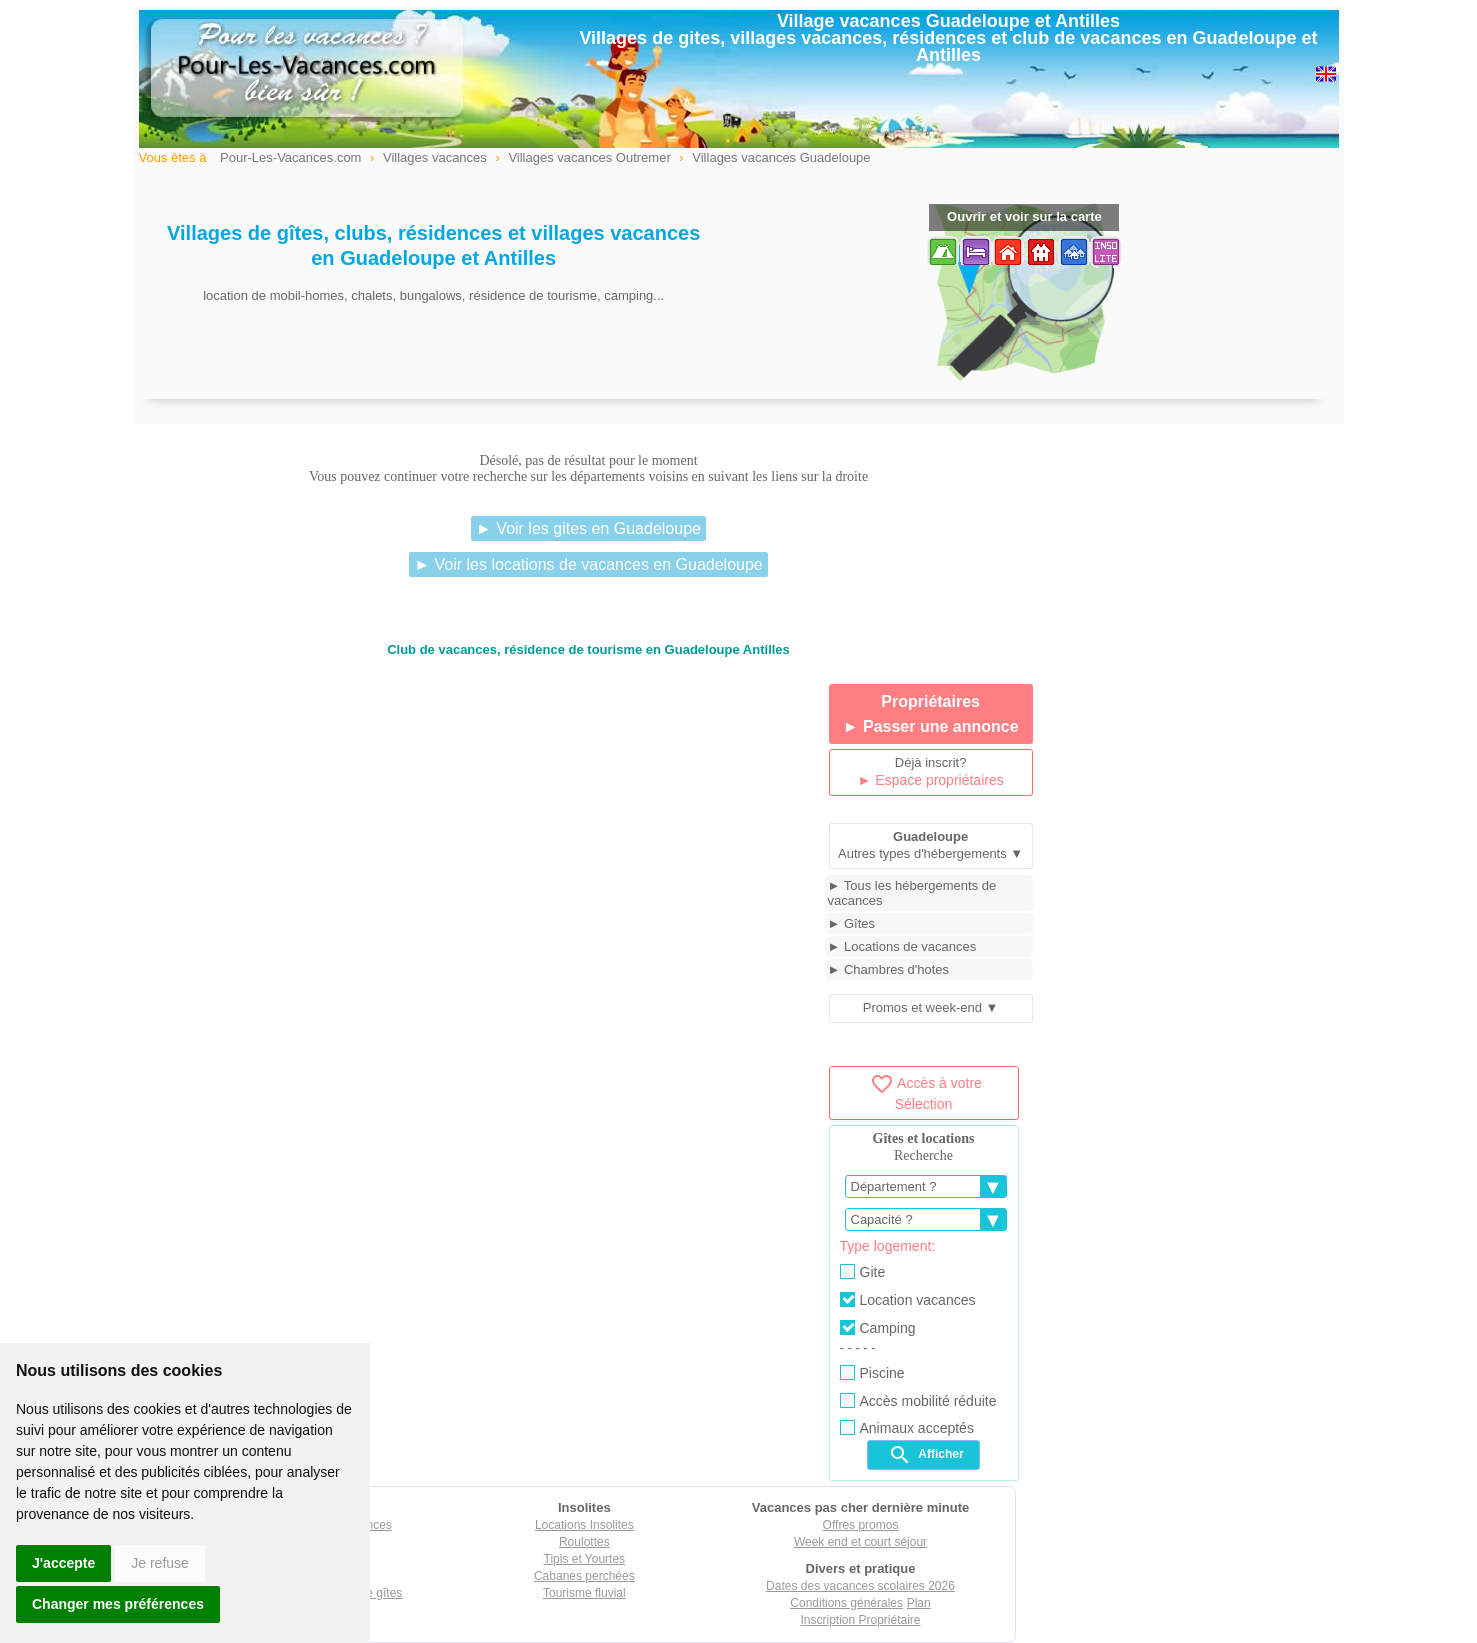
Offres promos (861, 1525)
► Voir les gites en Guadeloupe (588, 528)
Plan (919, 1603)
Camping (878, 1328)
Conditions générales (846, 1603)
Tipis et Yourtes (585, 1559)
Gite (863, 1272)
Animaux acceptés (907, 1428)
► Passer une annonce (931, 726)
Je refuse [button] (160, 1563)
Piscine (872, 1373)
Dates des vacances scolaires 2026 (860, 1586)
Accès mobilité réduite (918, 1401)
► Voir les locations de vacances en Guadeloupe (588, 564)
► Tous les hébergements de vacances (912, 893)
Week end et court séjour (860, 1542)
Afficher (925, 1455)
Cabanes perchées (584, 1576)
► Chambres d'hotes (889, 969)
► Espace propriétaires (931, 780)
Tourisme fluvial (584, 1593)
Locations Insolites (584, 1525)
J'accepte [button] (63, 1563)
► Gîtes (852, 923)
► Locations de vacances (902, 946)
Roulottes (584, 1542)
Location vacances (908, 1300)
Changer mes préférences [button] (118, 1604)
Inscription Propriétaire (860, 1620)
